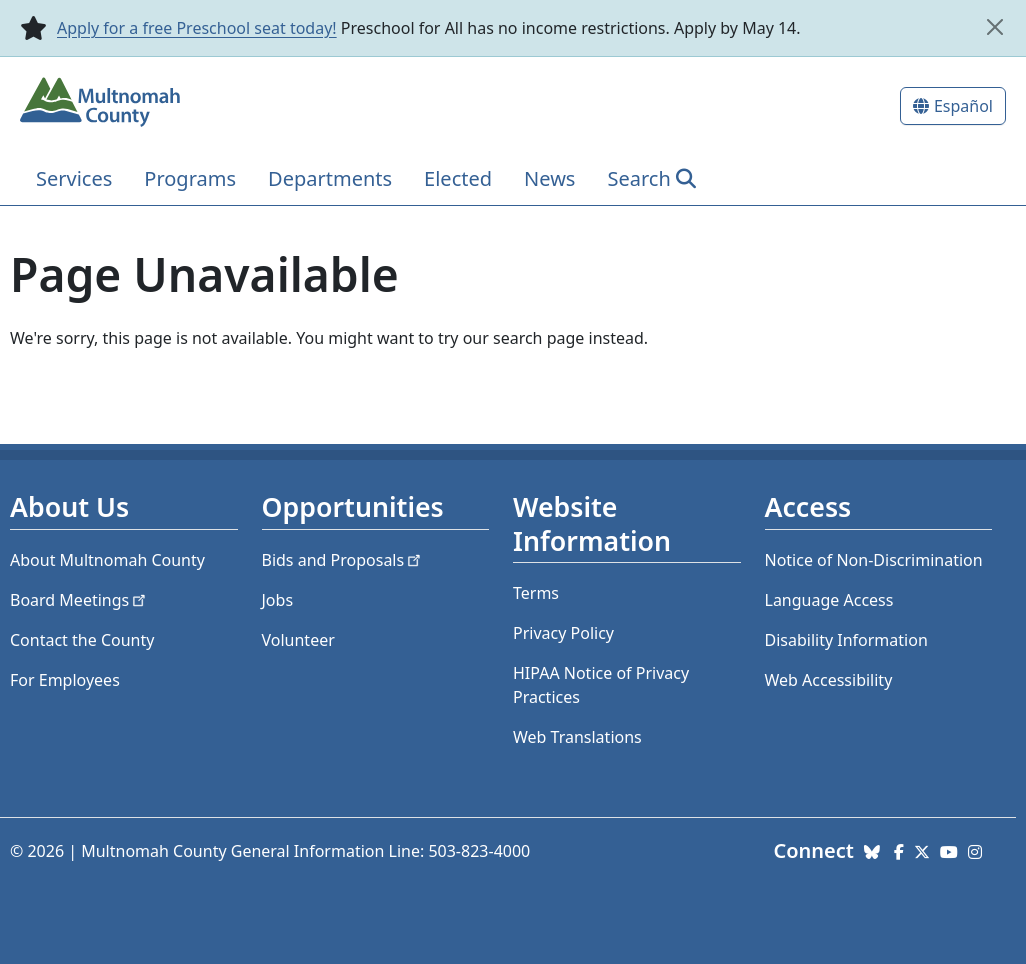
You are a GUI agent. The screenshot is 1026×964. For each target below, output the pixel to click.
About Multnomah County (107, 560)
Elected (458, 178)
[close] (995, 27)
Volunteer (298, 640)
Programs (190, 178)
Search (638, 178)
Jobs (278, 600)
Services (74, 178)
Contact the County (82, 640)
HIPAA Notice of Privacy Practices (601, 685)
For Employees (65, 680)
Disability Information (846, 640)
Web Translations (577, 737)
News (549, 178)
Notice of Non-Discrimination (874, 560)
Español (963, 106)
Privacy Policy (563, 633)
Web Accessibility (829, 680)
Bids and (343, 560)
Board (79, 600)
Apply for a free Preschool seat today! (197, 28)
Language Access (829, 600)
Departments (330, 178)
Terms (536, 593)
